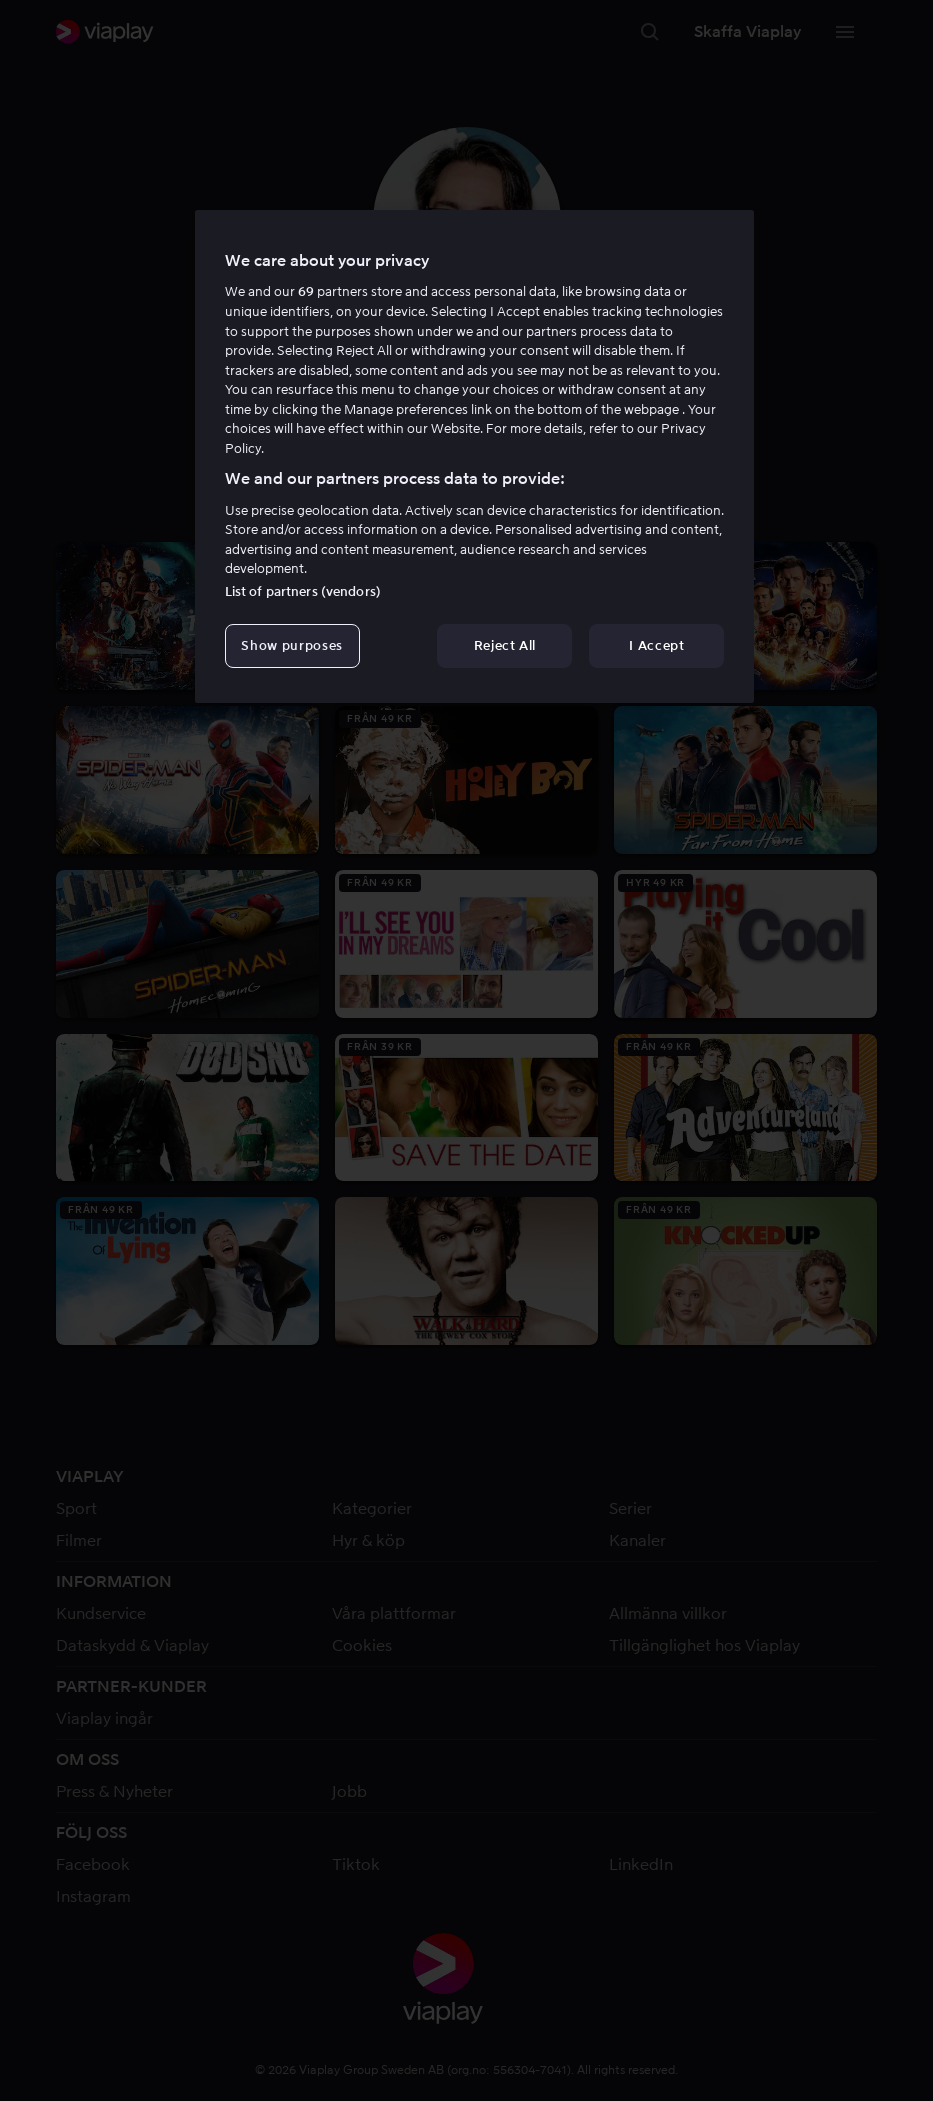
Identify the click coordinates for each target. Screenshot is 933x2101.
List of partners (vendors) (303, 591)
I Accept (656, 645)
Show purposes (291, 645)
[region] (475, 456)
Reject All (505, 645)
